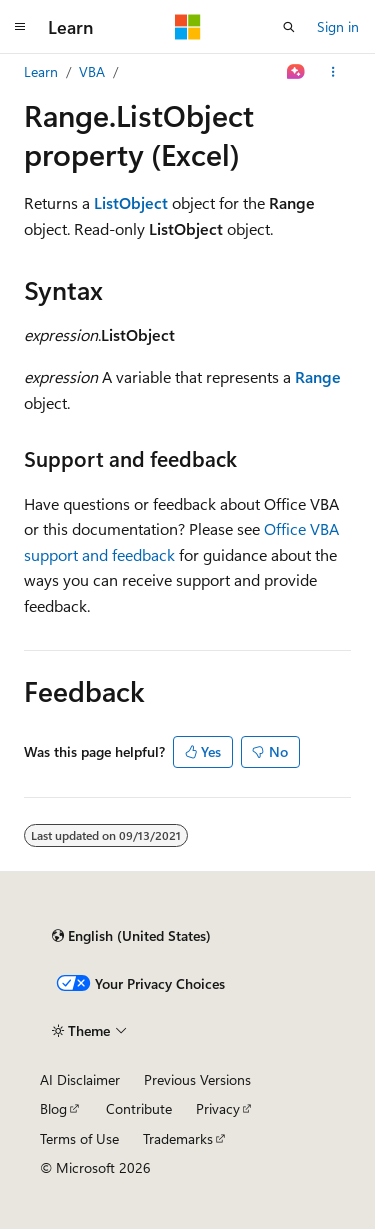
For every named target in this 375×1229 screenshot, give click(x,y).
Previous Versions (197, 1079)
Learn (41, 71)
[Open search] (289, 27)
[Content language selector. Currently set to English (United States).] (131, 936)
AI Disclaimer (80, 1079)
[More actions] (333, 72)
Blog (53, 1108)
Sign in (338, 26)
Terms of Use (79, 1138)
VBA (92, 71)
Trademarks (178, 1138)
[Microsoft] (188, 27)
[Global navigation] (20, 27)
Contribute (139, 1108)
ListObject (131, 202)
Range (318, 376)
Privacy (218, 1108)
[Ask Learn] (296, 72)
